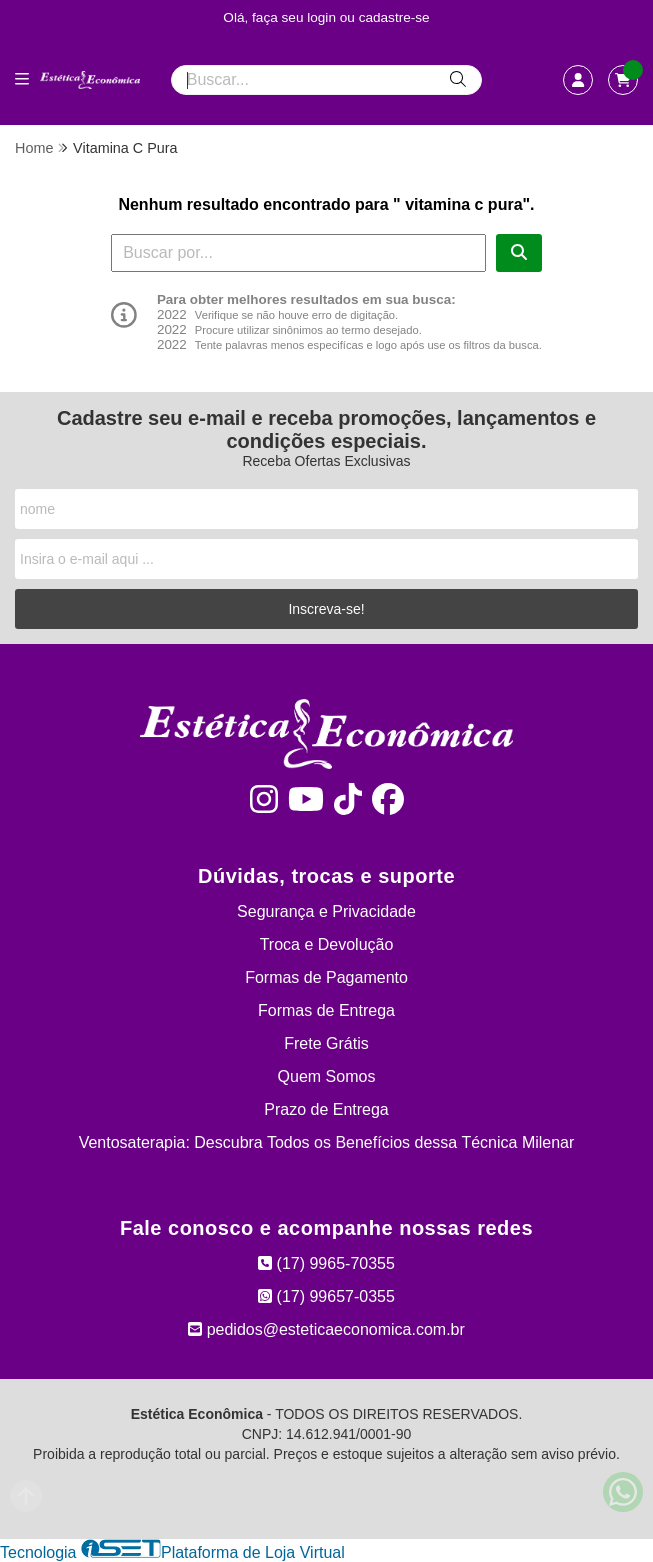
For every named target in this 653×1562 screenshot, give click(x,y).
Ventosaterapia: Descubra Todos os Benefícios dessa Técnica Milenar (327, 1142)
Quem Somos (327, 1076)
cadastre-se (394, 17)
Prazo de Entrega (326, 1109)
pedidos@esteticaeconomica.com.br (326, 1329)
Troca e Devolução (327, 944)
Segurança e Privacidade (326, 911)
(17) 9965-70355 (326, 1263)
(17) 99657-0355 (326, 1296)
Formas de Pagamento (326, 977)
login (323, 17)
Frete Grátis (326, 1043)
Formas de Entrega (326, 1010)
